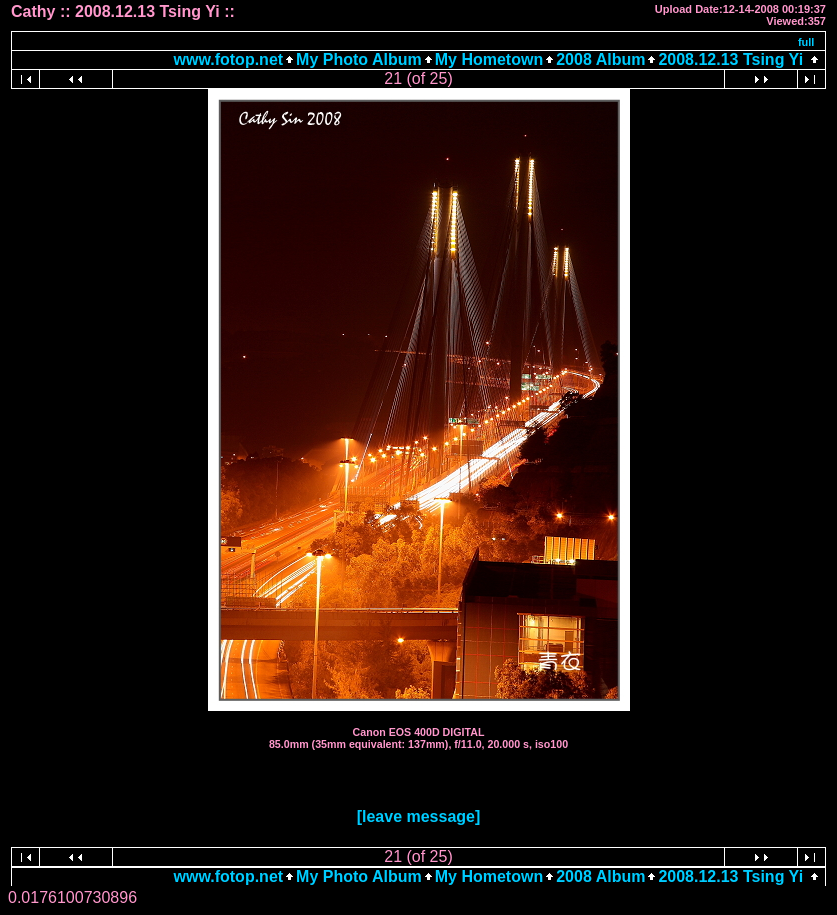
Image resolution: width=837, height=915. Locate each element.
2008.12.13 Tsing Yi (730, 59)
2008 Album (600, 59)
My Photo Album (359, 59)
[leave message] (419, 816)
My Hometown (489, 59)
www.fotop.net (229, 59)
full (806, 42)
